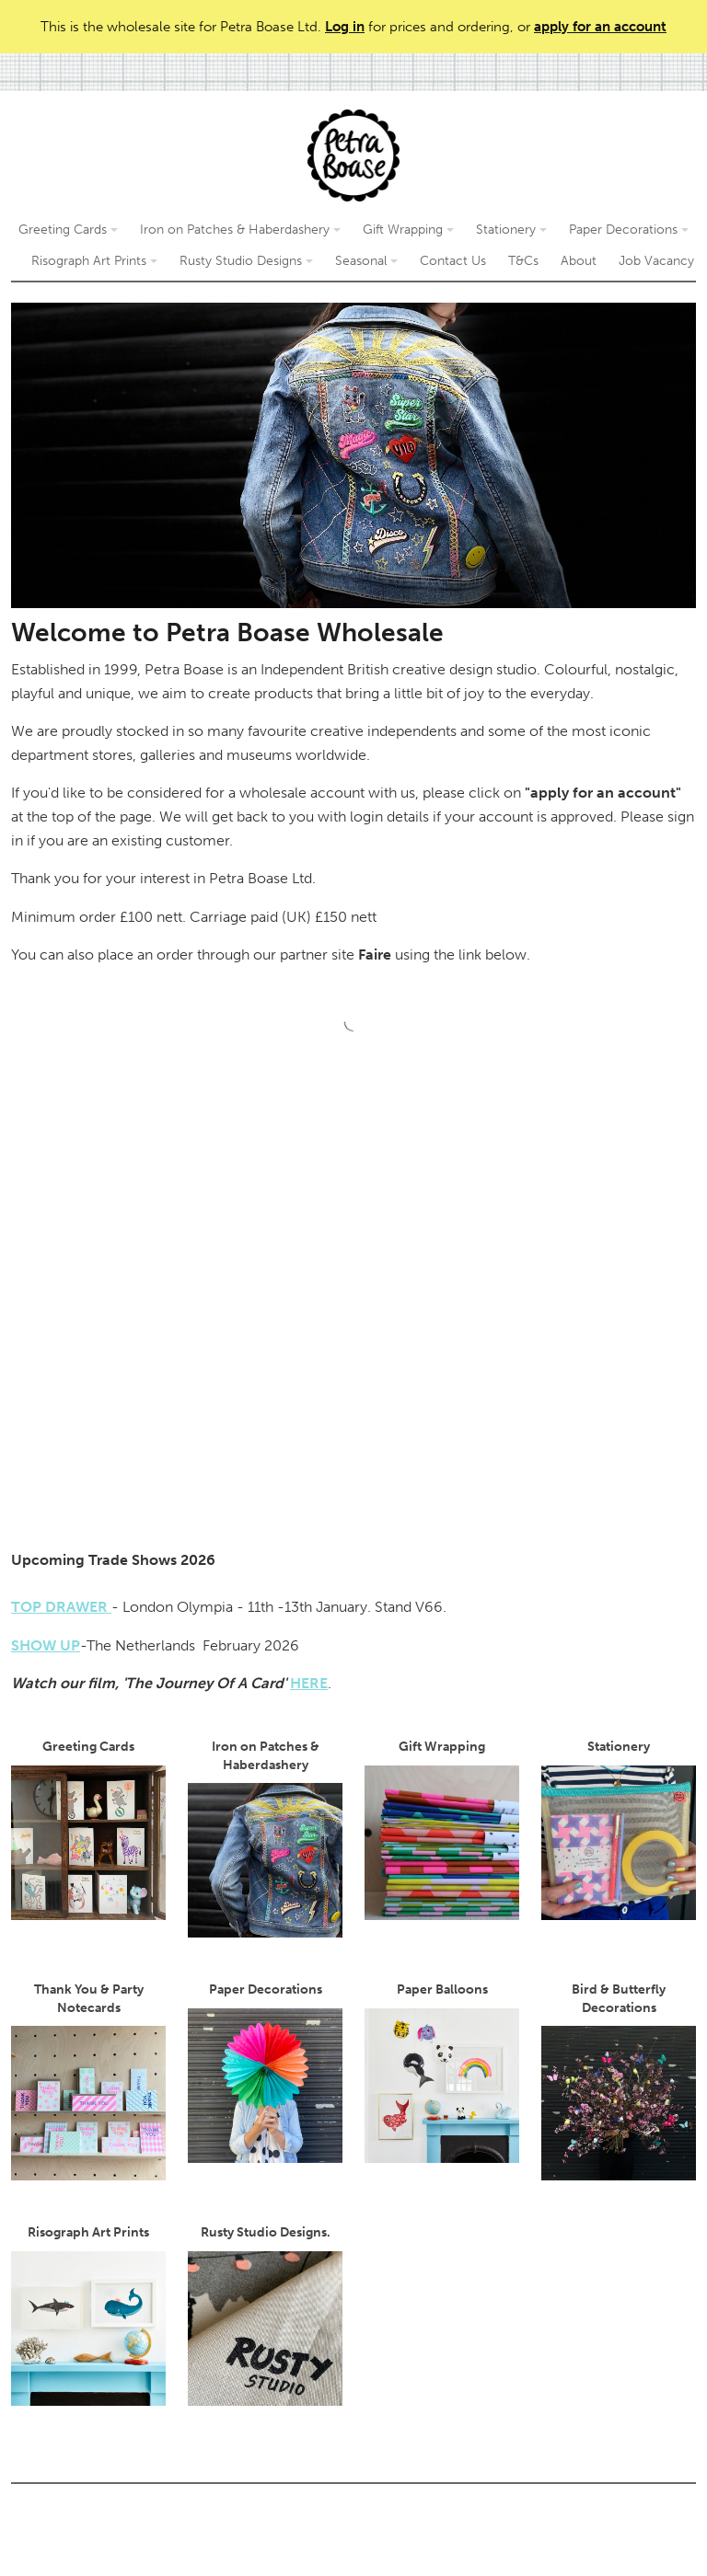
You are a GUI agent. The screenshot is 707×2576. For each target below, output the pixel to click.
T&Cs (523, 261)
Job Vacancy (656, 261)
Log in (345, 26)
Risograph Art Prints (94, 261)
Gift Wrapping (408, 229)
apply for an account (600, 26)
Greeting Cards (68, 229)
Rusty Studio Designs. (265, 2315)
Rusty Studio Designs (246, 261)
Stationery (511, 229)
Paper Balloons (442, 2072)
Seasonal (366, 261)
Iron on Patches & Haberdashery (240, 229)
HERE (309, 1683)
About (579, 261)
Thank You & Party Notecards (88, 2081)
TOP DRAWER (61, 1607)
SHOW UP (45, 1645)
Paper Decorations (629, 229)
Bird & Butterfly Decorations (618, 2081)
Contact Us (453, 261)
